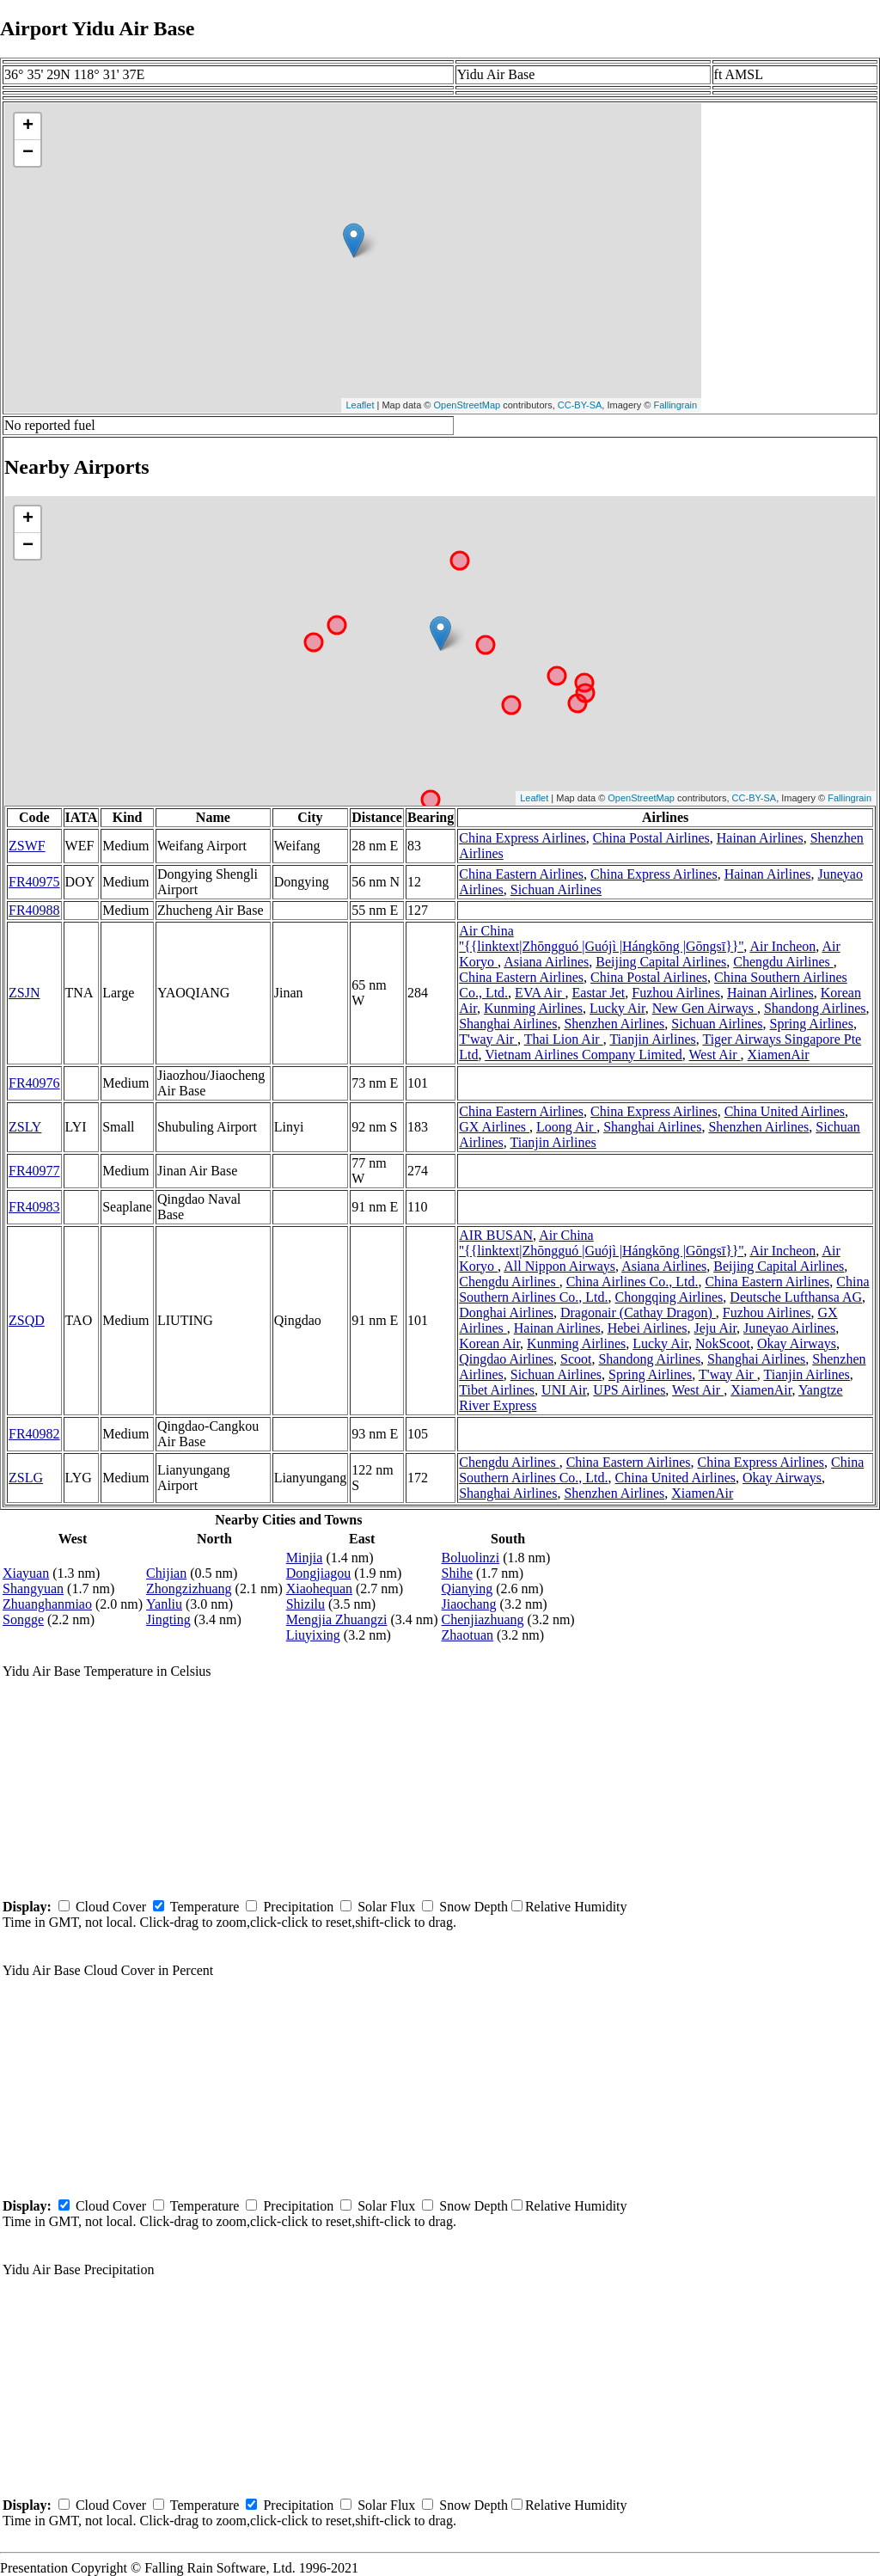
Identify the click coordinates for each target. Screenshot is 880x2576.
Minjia (304, 1557)
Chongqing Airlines (669, 1297)
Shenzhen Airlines (614, 1023)
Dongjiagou (318, 1573)
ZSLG (26, 1477)
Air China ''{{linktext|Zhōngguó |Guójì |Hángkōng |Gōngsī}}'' (601, 938)
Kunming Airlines (533, 1008)
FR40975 (34, 881)
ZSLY (25, 1126)
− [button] (28, 153)
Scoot (575, 1359)
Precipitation (298, 1906)
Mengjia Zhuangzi (337, 1619)
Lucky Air (617, 1008)
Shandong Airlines (815, 1008)
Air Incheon (782, 946)
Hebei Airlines (648, 1328)
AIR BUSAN (496, 1235)
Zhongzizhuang (189, 1588)
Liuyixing (313, 1635)
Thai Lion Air (563, 1039)
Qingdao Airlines (506, 1359)
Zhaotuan (467, 1635)
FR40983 (34, 1206)
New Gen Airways (704, 1008)
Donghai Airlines (506, 1312)
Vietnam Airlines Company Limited (583, 1054)
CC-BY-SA (580, 405)
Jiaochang (469, 1604)
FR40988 (34, 910)
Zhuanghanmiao (47, 1604)
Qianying (467, 1588)
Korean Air (489, 1343)
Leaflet (359, 405)
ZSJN (24, 992)
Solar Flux (386, 1906)
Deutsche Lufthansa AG (796, 1297)
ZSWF (27, 845)
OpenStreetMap (467, 405)
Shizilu (305, 1604)
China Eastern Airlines (521, 874)
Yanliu (164, 1604)
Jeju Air (715, 1328)
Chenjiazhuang (483, 1619)
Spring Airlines (811, 1023)
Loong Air (566, 1126)
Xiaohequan (319, 1588)
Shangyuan (33, 1588)
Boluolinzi (471, 1557)
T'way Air (488, 1039)
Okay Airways (796, 1343)
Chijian (166, 1573)
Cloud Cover (111, 1906)
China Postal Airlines (651, 838)
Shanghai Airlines (508, 1023)
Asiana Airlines (546, 961)
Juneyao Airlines (789, 1328)
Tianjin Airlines (652, 1039)
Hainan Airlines (760, 838)
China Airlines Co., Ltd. (632, 1281)
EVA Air (540, 992)
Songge (23, 1619)
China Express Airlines (522, 838)
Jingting (168, 1619)
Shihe (457, 1573)
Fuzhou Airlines (676, 992)
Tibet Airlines (497, 1390)
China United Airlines (784, 1111)
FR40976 (34, 1083)
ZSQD (27, 1320)
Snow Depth (473, 1906)
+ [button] (28, 126)
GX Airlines (494, 1126)
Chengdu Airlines (783, 961)
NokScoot (722, 1343)
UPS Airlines (629, 1390)
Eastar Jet (599, 992)
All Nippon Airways (559, 1266)
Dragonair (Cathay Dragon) (638, 1312)
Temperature (205, 1906)
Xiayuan (26, 1573)
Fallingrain (675, 405)
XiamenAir (779, 1054)
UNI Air (563, 1390)
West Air (715, 1054)
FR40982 (34, 1433)
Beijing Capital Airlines (661, 961)
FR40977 (34, 1170)
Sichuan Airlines (556, 889)
